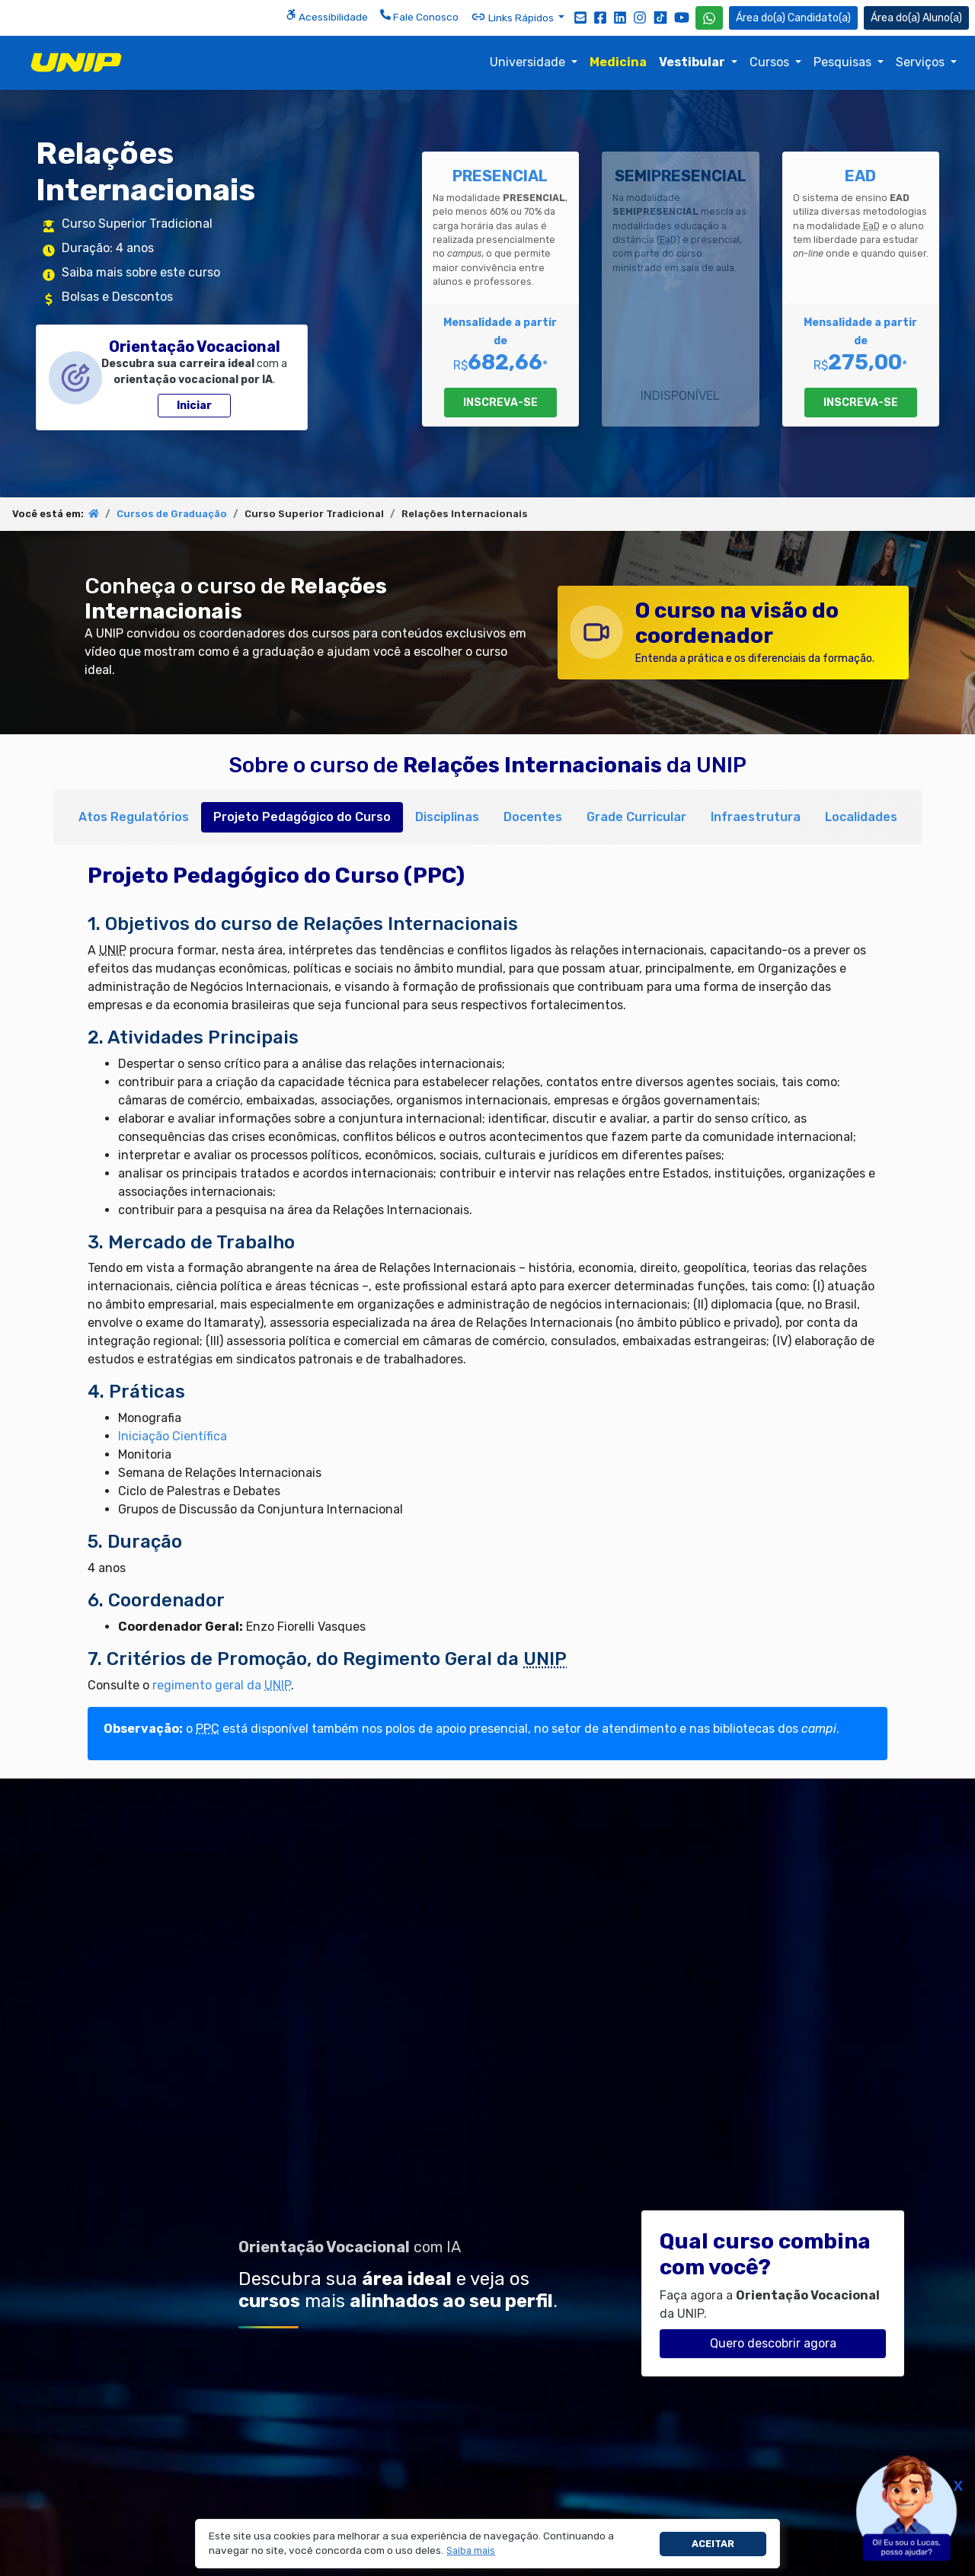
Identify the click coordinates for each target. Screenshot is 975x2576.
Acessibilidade (327, 16)
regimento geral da (221, 1685)
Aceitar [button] (713, 2543)
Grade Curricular (636, 817)
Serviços (922, 62)
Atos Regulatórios (133, 817)
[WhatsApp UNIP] (709, 18)
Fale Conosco (419, 16)
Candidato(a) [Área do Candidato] (793, 17)
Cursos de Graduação (172, 513)
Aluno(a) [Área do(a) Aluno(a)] (916, 17)
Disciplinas (447, 817)
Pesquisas (844, 62)
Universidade (529, 62)
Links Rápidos (513, 16)
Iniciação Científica (172, 1436)
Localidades (861, 817)
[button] (471, 2551)
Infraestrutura (756, 817)
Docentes (532, 817)
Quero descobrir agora (773, 2343)
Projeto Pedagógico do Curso (302, 817)
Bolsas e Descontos (117, 296)
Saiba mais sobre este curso (141, 272)
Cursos (771, 62)
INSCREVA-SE (500, 402)
